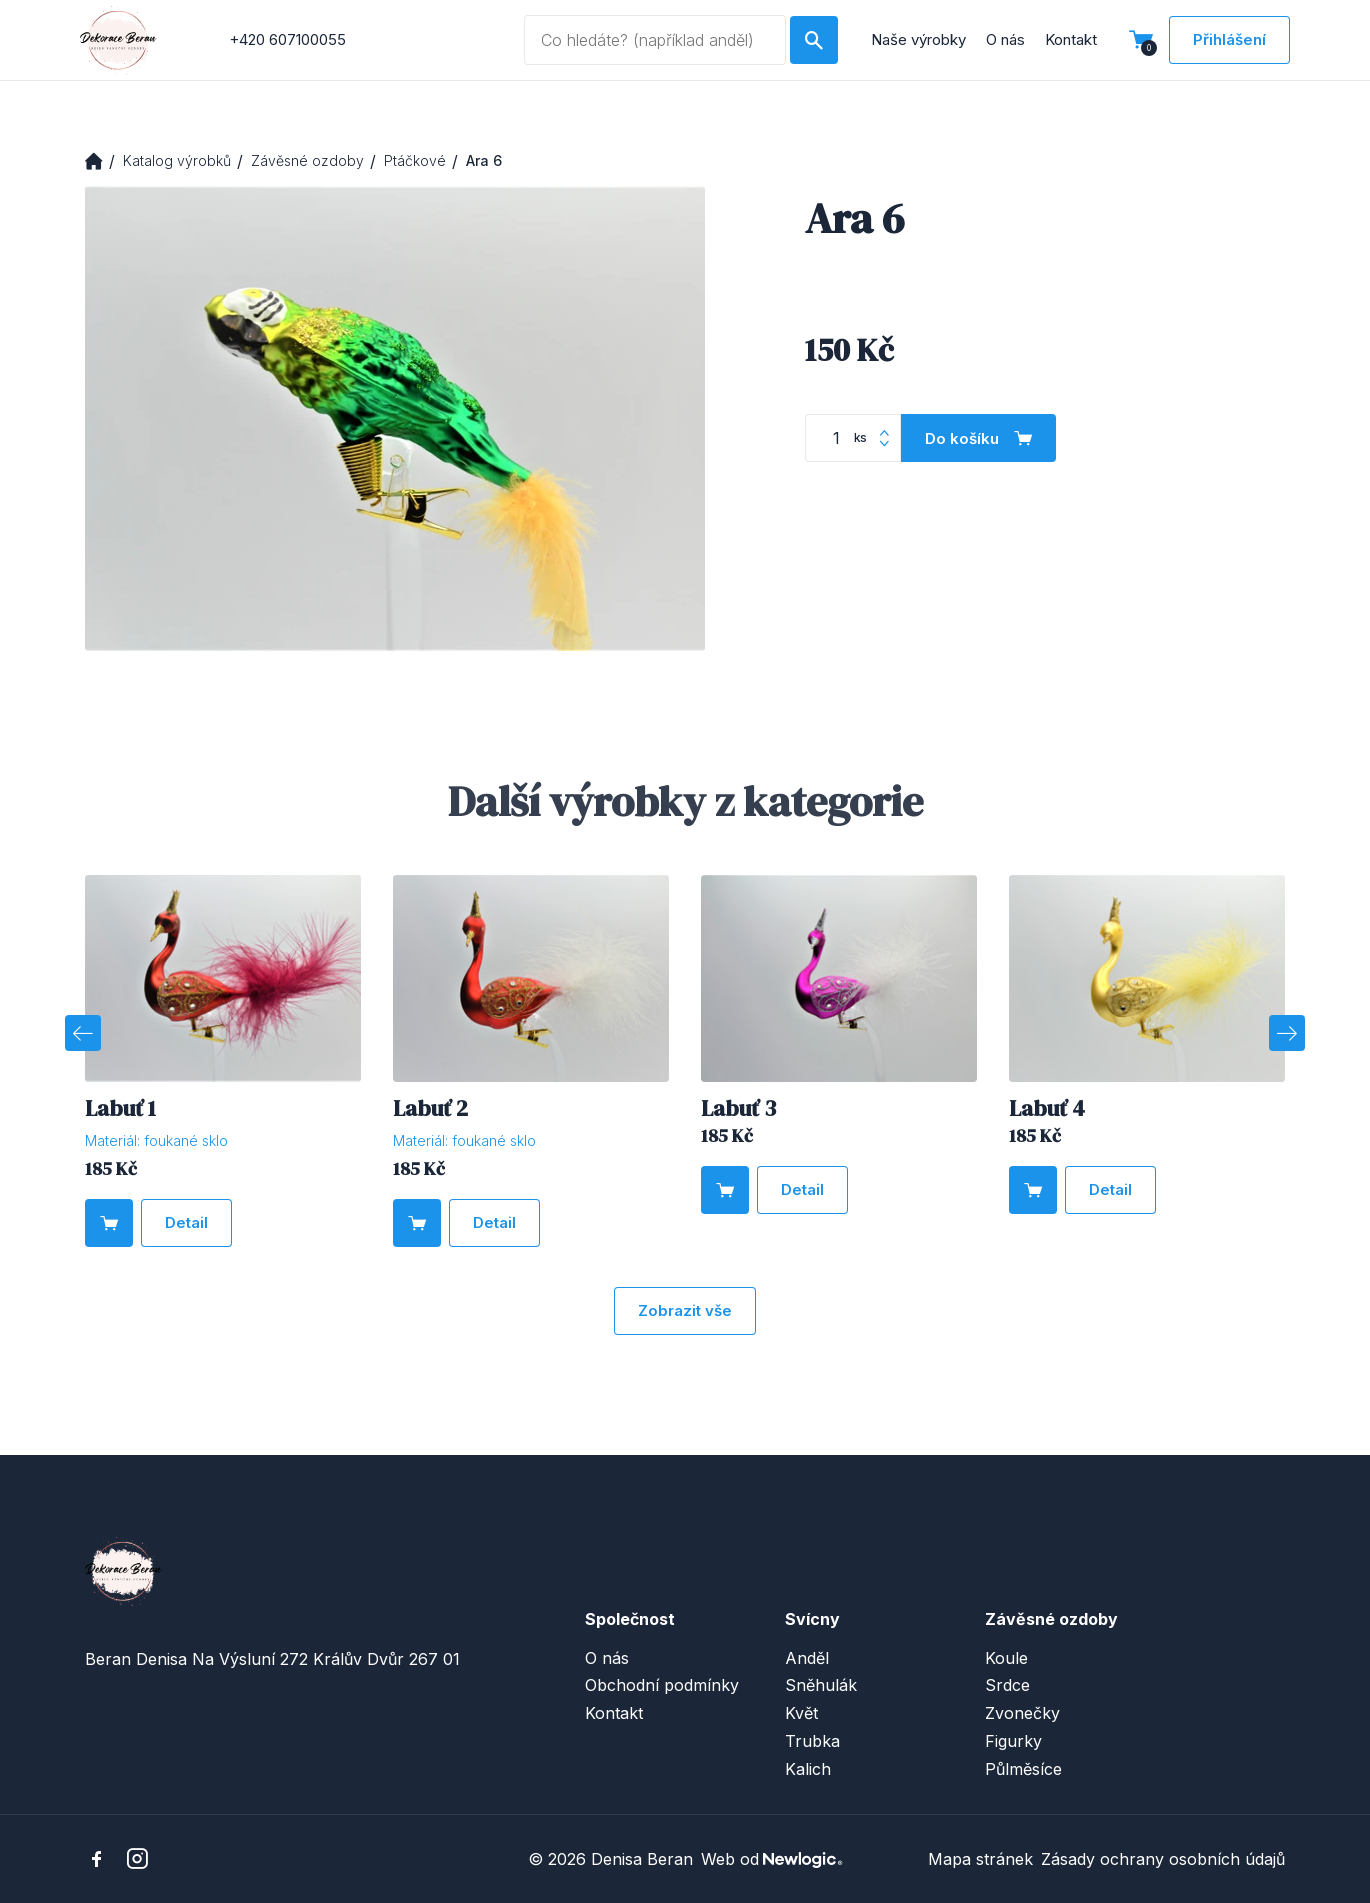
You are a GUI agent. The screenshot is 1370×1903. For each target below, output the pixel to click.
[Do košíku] (978, 438)
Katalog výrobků (177, 160)
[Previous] (83, 1033)
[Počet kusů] (853, 438)
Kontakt (1071, 39)
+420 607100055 (287, 39)
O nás (1005, 39)
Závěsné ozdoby (307, 160)
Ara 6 (484, 160)
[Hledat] (814, 40)
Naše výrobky (918, 39)
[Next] (1287, 1033)
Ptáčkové (415, 160)
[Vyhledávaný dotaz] (655, 40)
